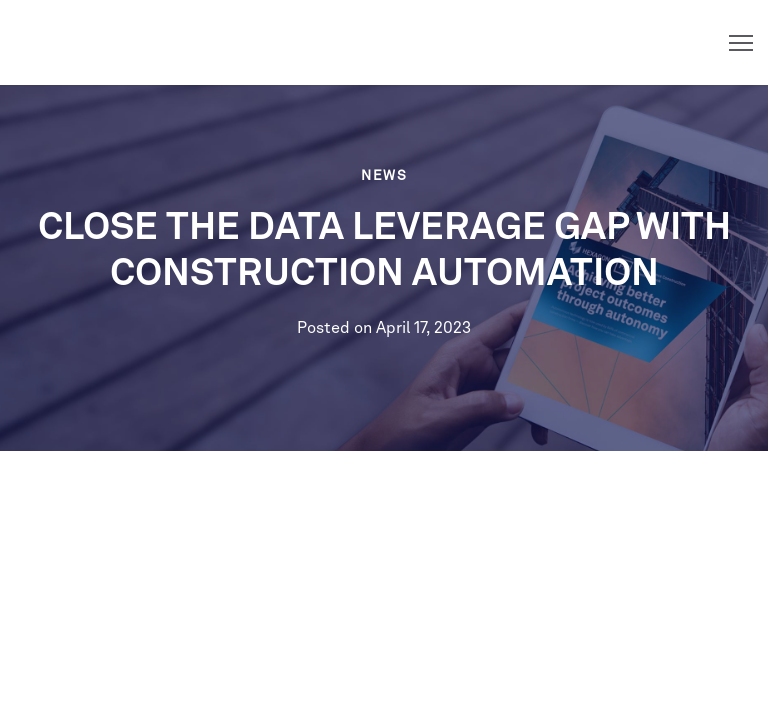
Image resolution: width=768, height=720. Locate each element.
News (384, 176)
